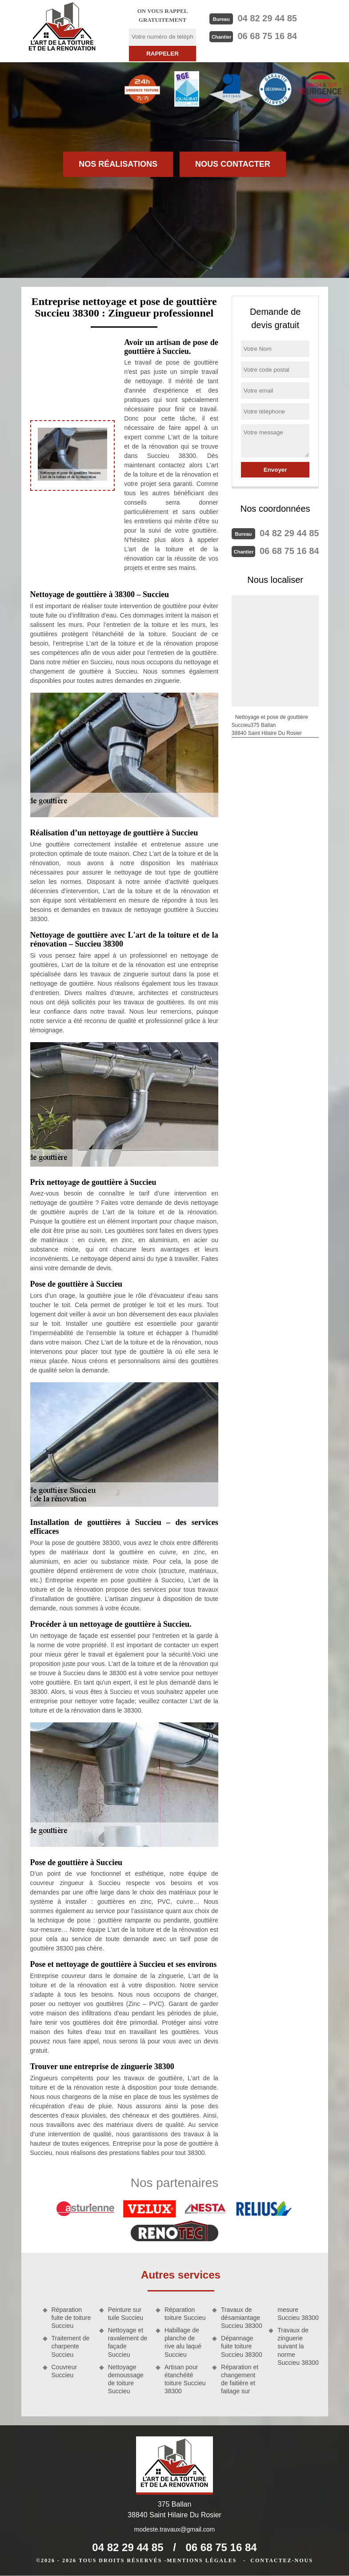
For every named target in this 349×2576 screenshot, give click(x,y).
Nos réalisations (118, 164)
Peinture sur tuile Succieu (125, 2313)
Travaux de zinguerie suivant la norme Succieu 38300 (298, 2346)
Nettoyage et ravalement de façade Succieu (128, 2342)
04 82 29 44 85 (267, 18)
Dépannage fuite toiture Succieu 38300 (241, 2346)
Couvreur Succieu (64, 2371)
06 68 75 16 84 (267, 36)
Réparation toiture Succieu (185, 2313)
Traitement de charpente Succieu (71, 2346)
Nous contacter (232, 164)
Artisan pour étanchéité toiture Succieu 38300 (185, 2379)
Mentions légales (202, 2560)
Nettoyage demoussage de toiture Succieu (126, 2379)
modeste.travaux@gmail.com (174, 2529)
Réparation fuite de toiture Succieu (71, 2317)
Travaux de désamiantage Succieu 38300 (241, 2317)
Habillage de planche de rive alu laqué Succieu (182, 2342)
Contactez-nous (281, 2560)
